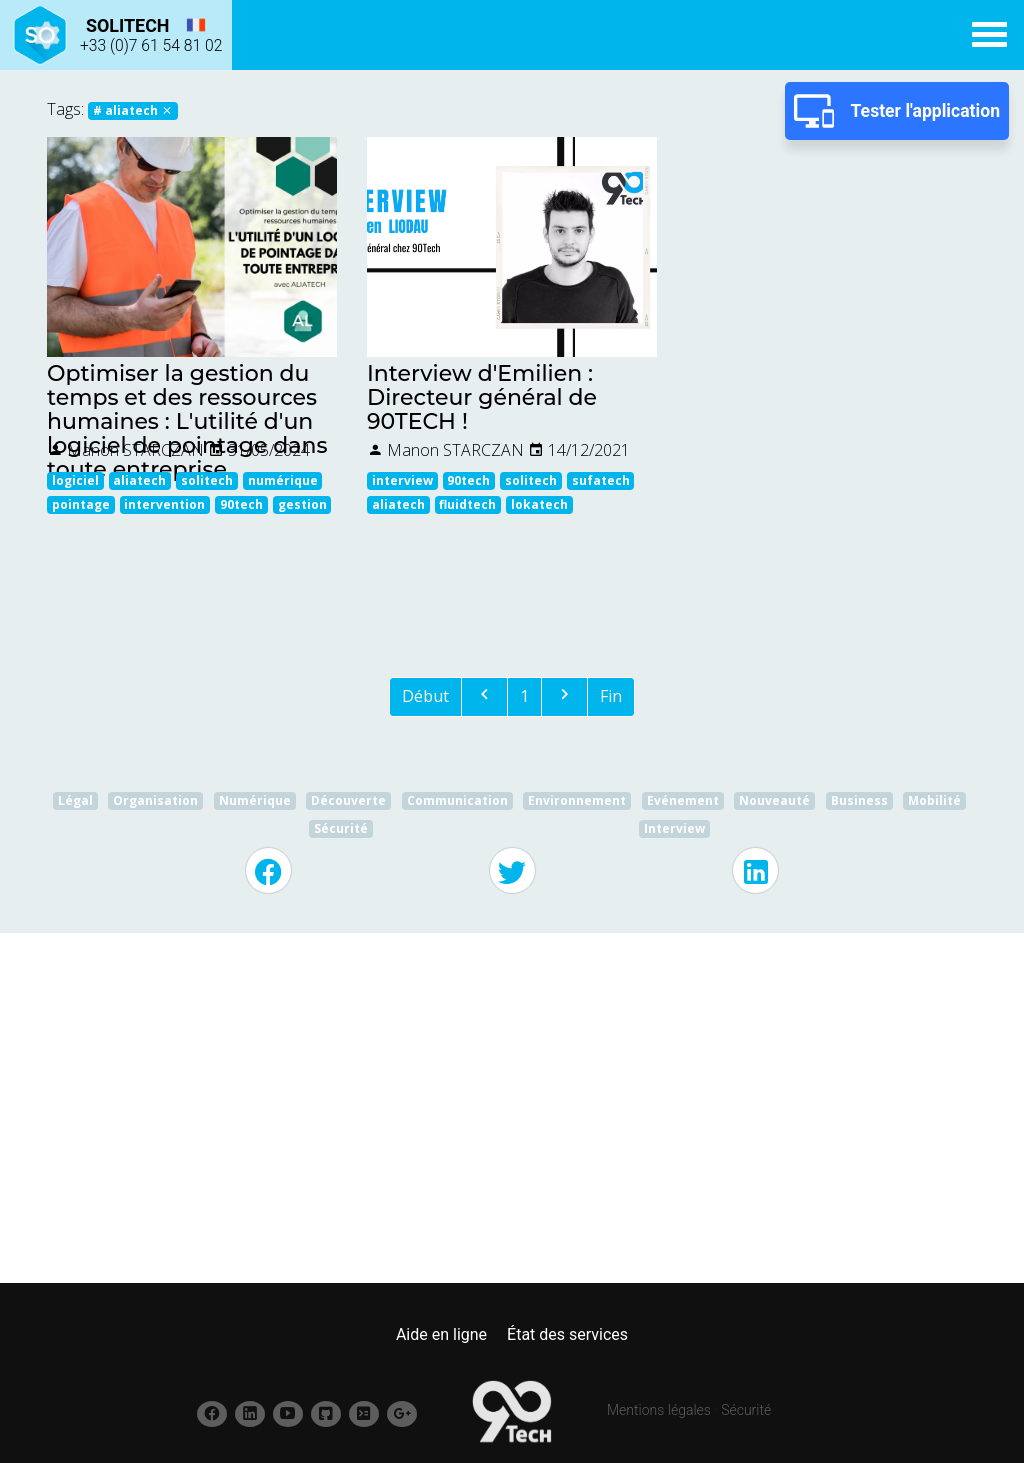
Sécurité (746, 1410)
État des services (567, 1334)
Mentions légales (659, 1410)
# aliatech (133, 110)
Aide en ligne (441, 1334)
